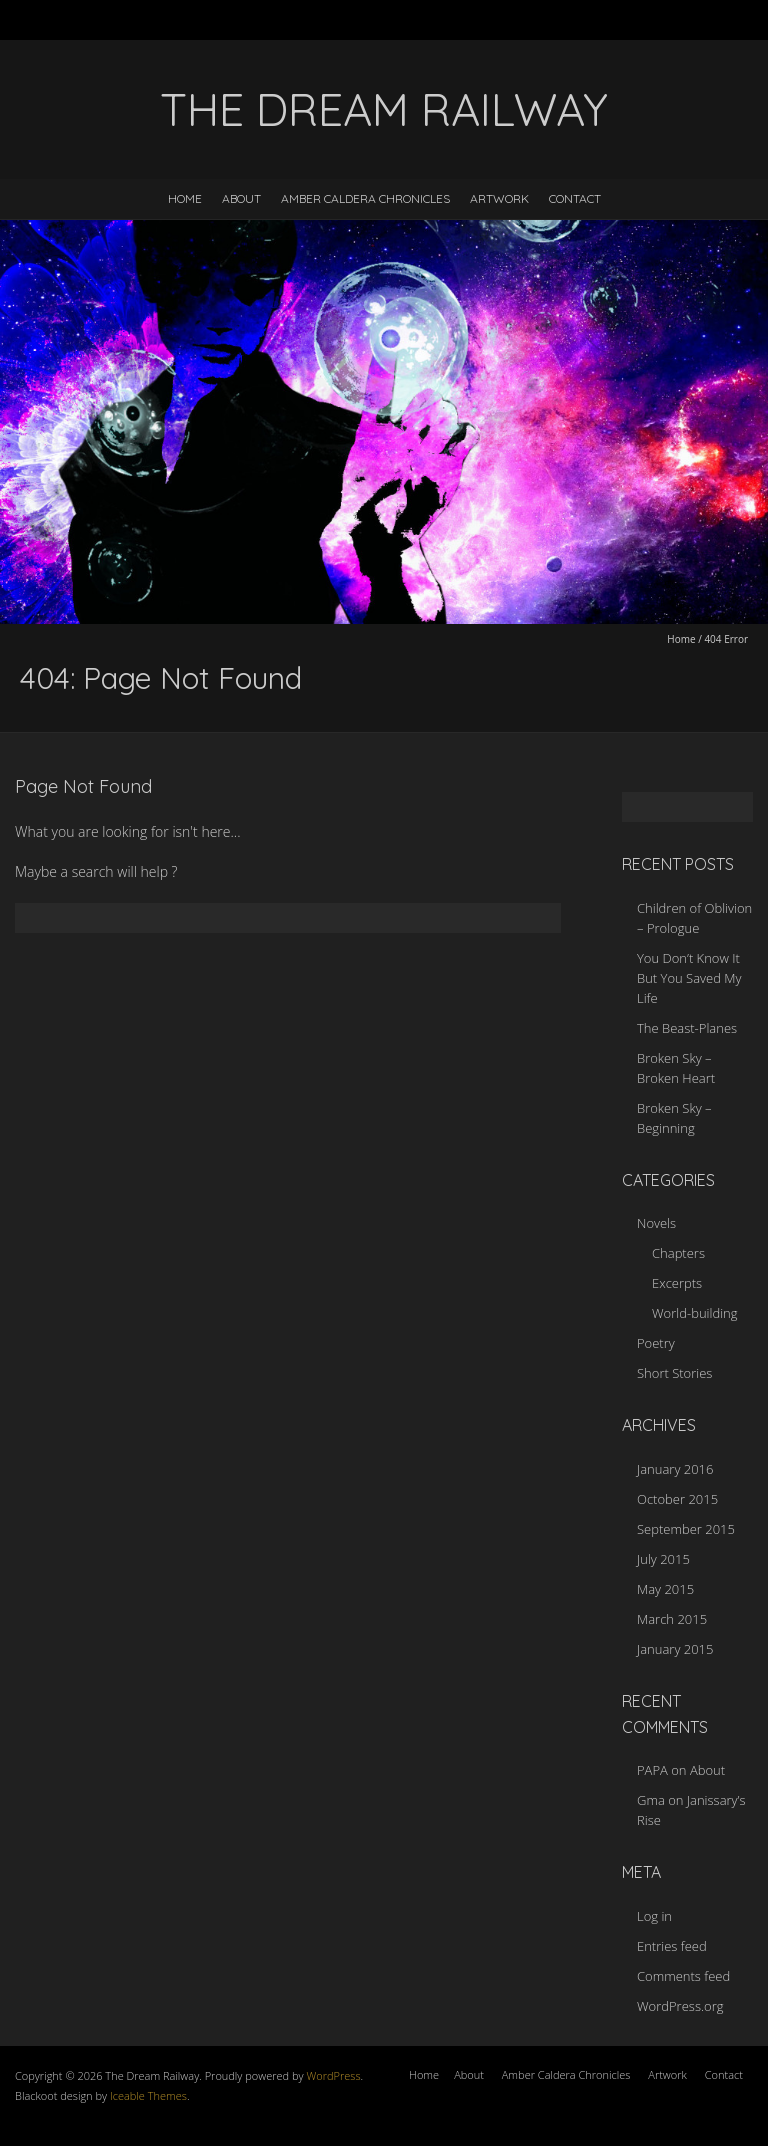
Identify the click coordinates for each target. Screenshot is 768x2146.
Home (185, 198)
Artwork (499, 198)
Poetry (656, 1343)
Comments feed (683, 1976)
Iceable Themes (148, 2095)
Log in (654, 1916)
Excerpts (677, 1283)
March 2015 (672, 1619)
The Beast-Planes (687, 1028)
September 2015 (686, 1529)
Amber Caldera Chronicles (365, 198)
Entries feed (672, 1946)
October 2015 (677, 1499)
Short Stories (674, 1373)
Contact (575, 198)
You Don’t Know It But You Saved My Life (689, 978)
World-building (695, 1313)
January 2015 (675, 1649)
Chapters (678, 1253)
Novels (656, 1223)
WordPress (332, 2075)
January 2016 (675, 1469)
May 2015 (665, 1589)
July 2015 (663, 1559)
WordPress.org (680, 2006)
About (241, 198)
